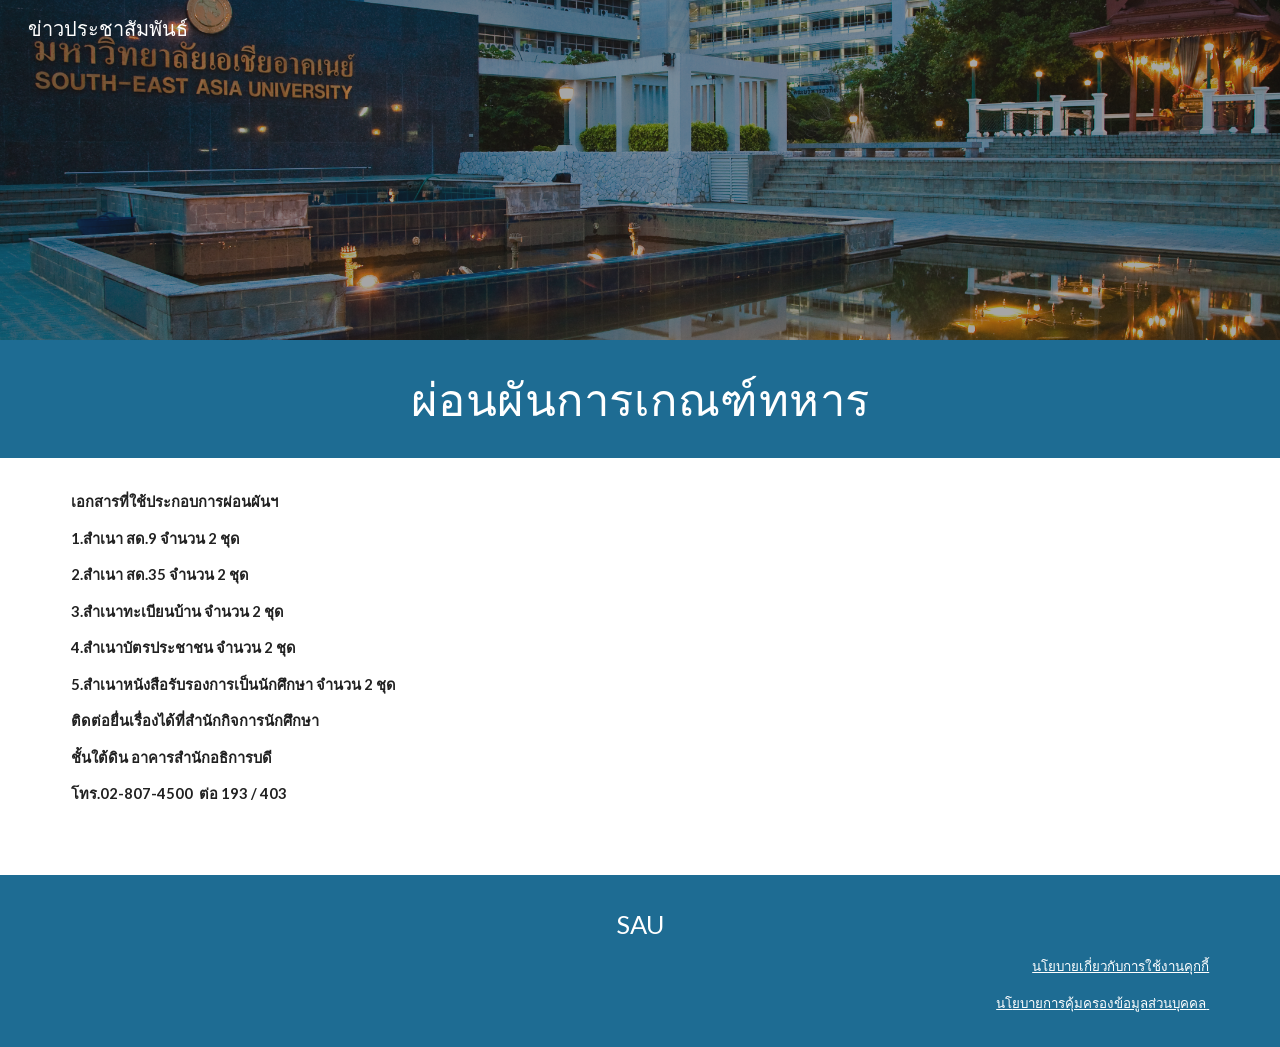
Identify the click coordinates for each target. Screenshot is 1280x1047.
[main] (640, 399)
